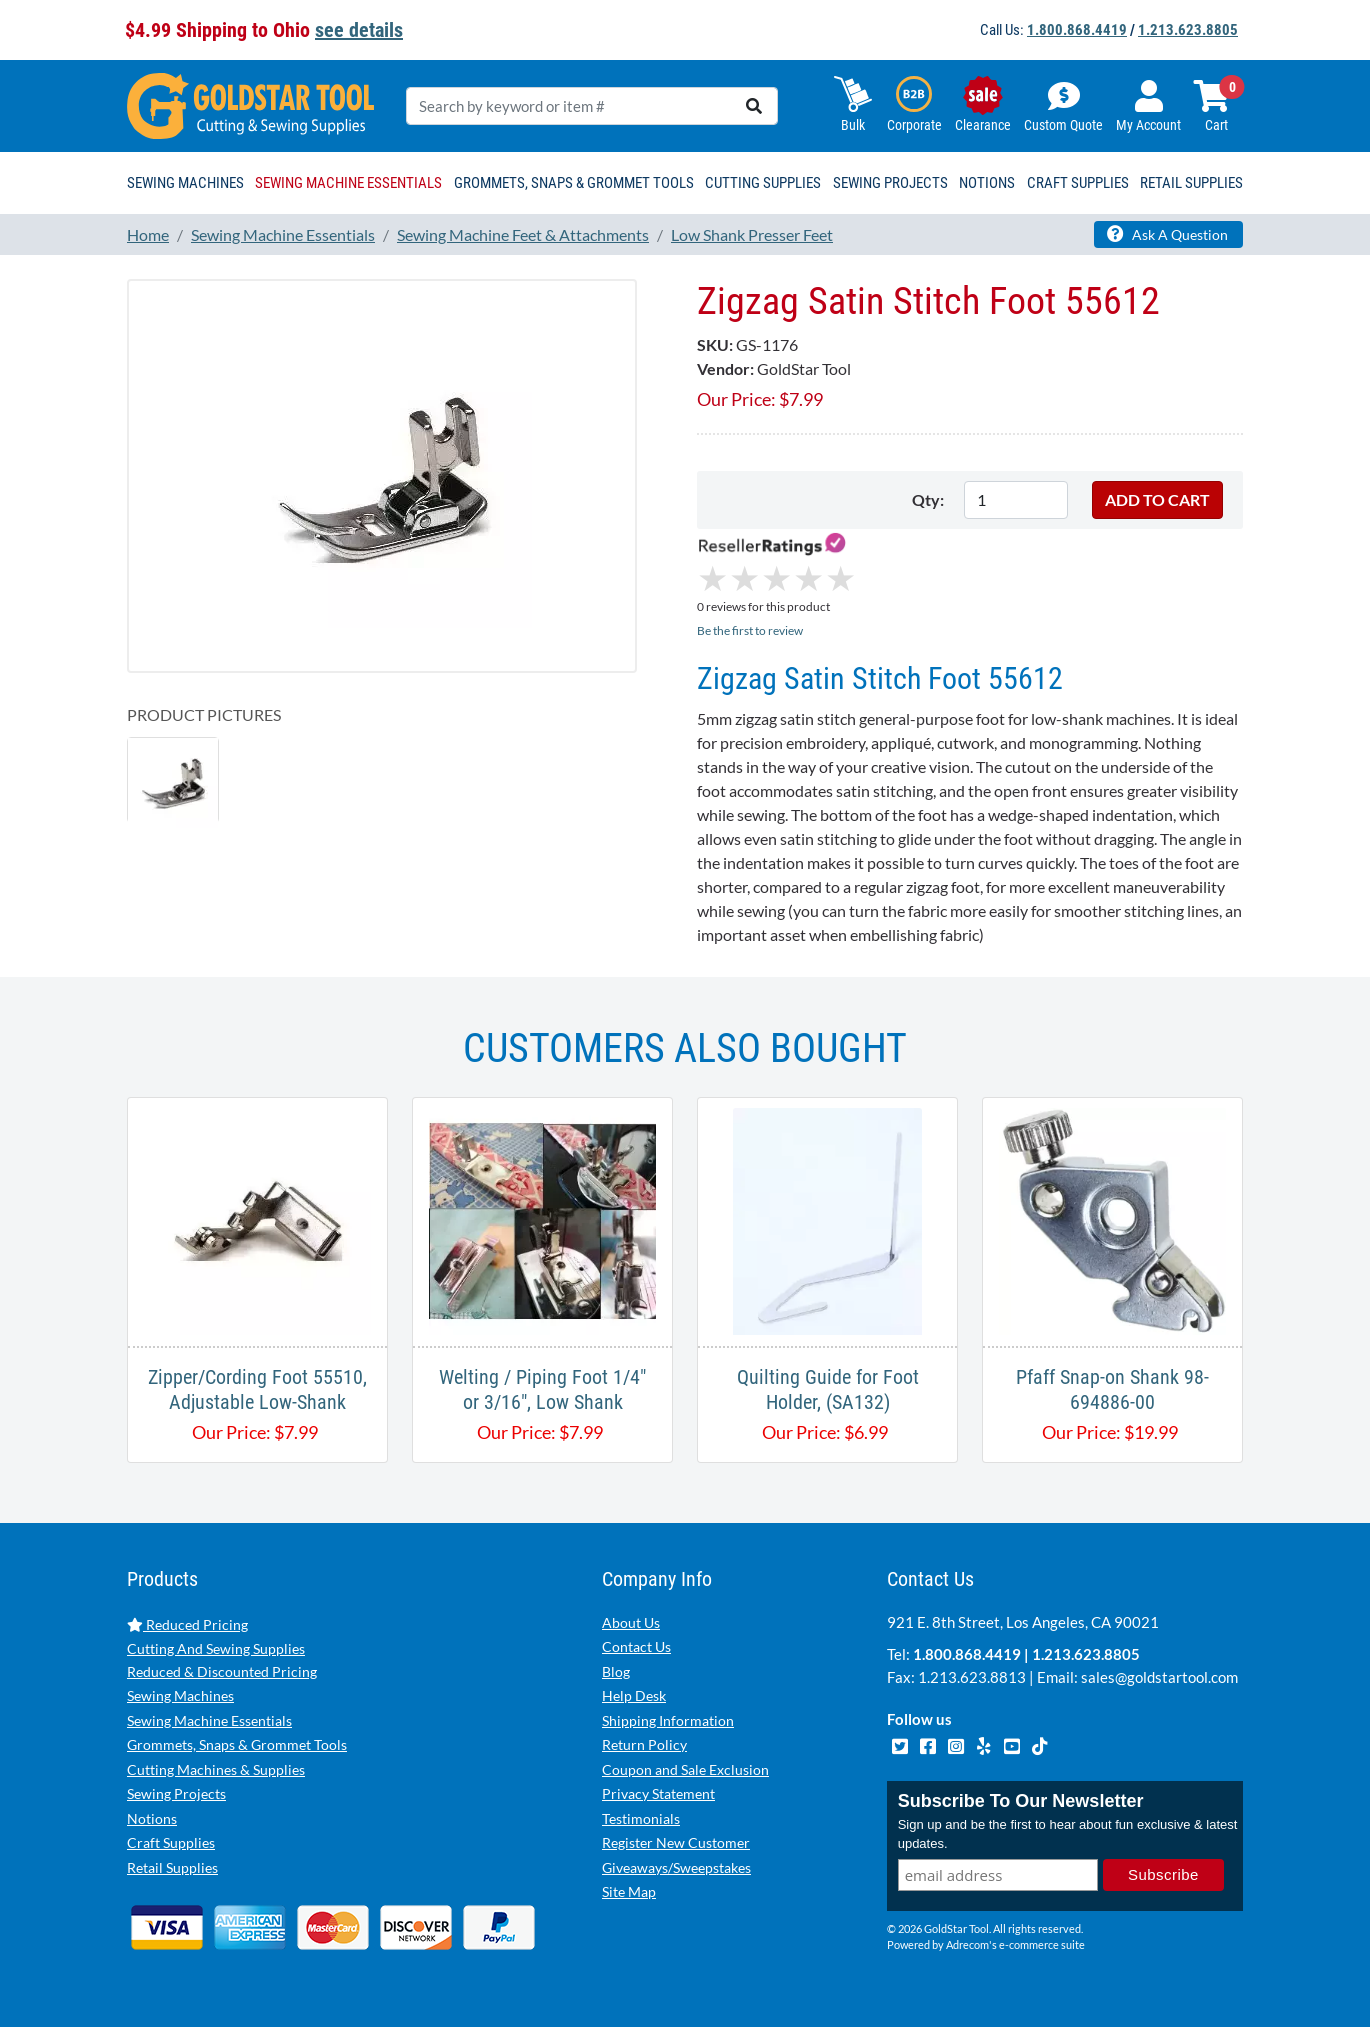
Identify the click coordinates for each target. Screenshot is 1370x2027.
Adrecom (967, 1944)
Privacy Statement (658, 1793)
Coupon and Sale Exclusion (685, 1769)
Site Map (629, 1891)
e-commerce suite (1042, 1944)
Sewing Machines (180, 1695)
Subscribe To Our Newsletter (1021, 1801)
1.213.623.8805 (1188, 30)
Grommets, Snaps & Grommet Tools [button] (574, 183)
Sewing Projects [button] (890, 183)
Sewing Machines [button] (185, 183)
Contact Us (636, 1646)
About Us (631, 1622)
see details (359, 30)
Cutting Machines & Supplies (216, 1769)
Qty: (928, 499)
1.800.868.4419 (1077, 30)
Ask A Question (1167, 234)
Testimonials (641, 1818)
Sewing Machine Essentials (209, 1720)
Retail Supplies (172, 1867)
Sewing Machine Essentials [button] (348, 183)
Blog (616, 1671)
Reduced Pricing (187, 1624)
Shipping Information (668, 1720)
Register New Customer (676, 1842)
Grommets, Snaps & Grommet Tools (237, 1744)
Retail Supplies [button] (1191, 183)
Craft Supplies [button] (1078, 183)
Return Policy (644, 1744)
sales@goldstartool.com (1159, 1677)
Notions (152, 1818)
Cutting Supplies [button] (763, 183)
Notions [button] (987, 183)
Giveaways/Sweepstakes (676, 1867)
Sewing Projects (176, 1793)
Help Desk (634, 1695)
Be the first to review (750, 630)
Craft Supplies (171, 1842)
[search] (754, 106)
